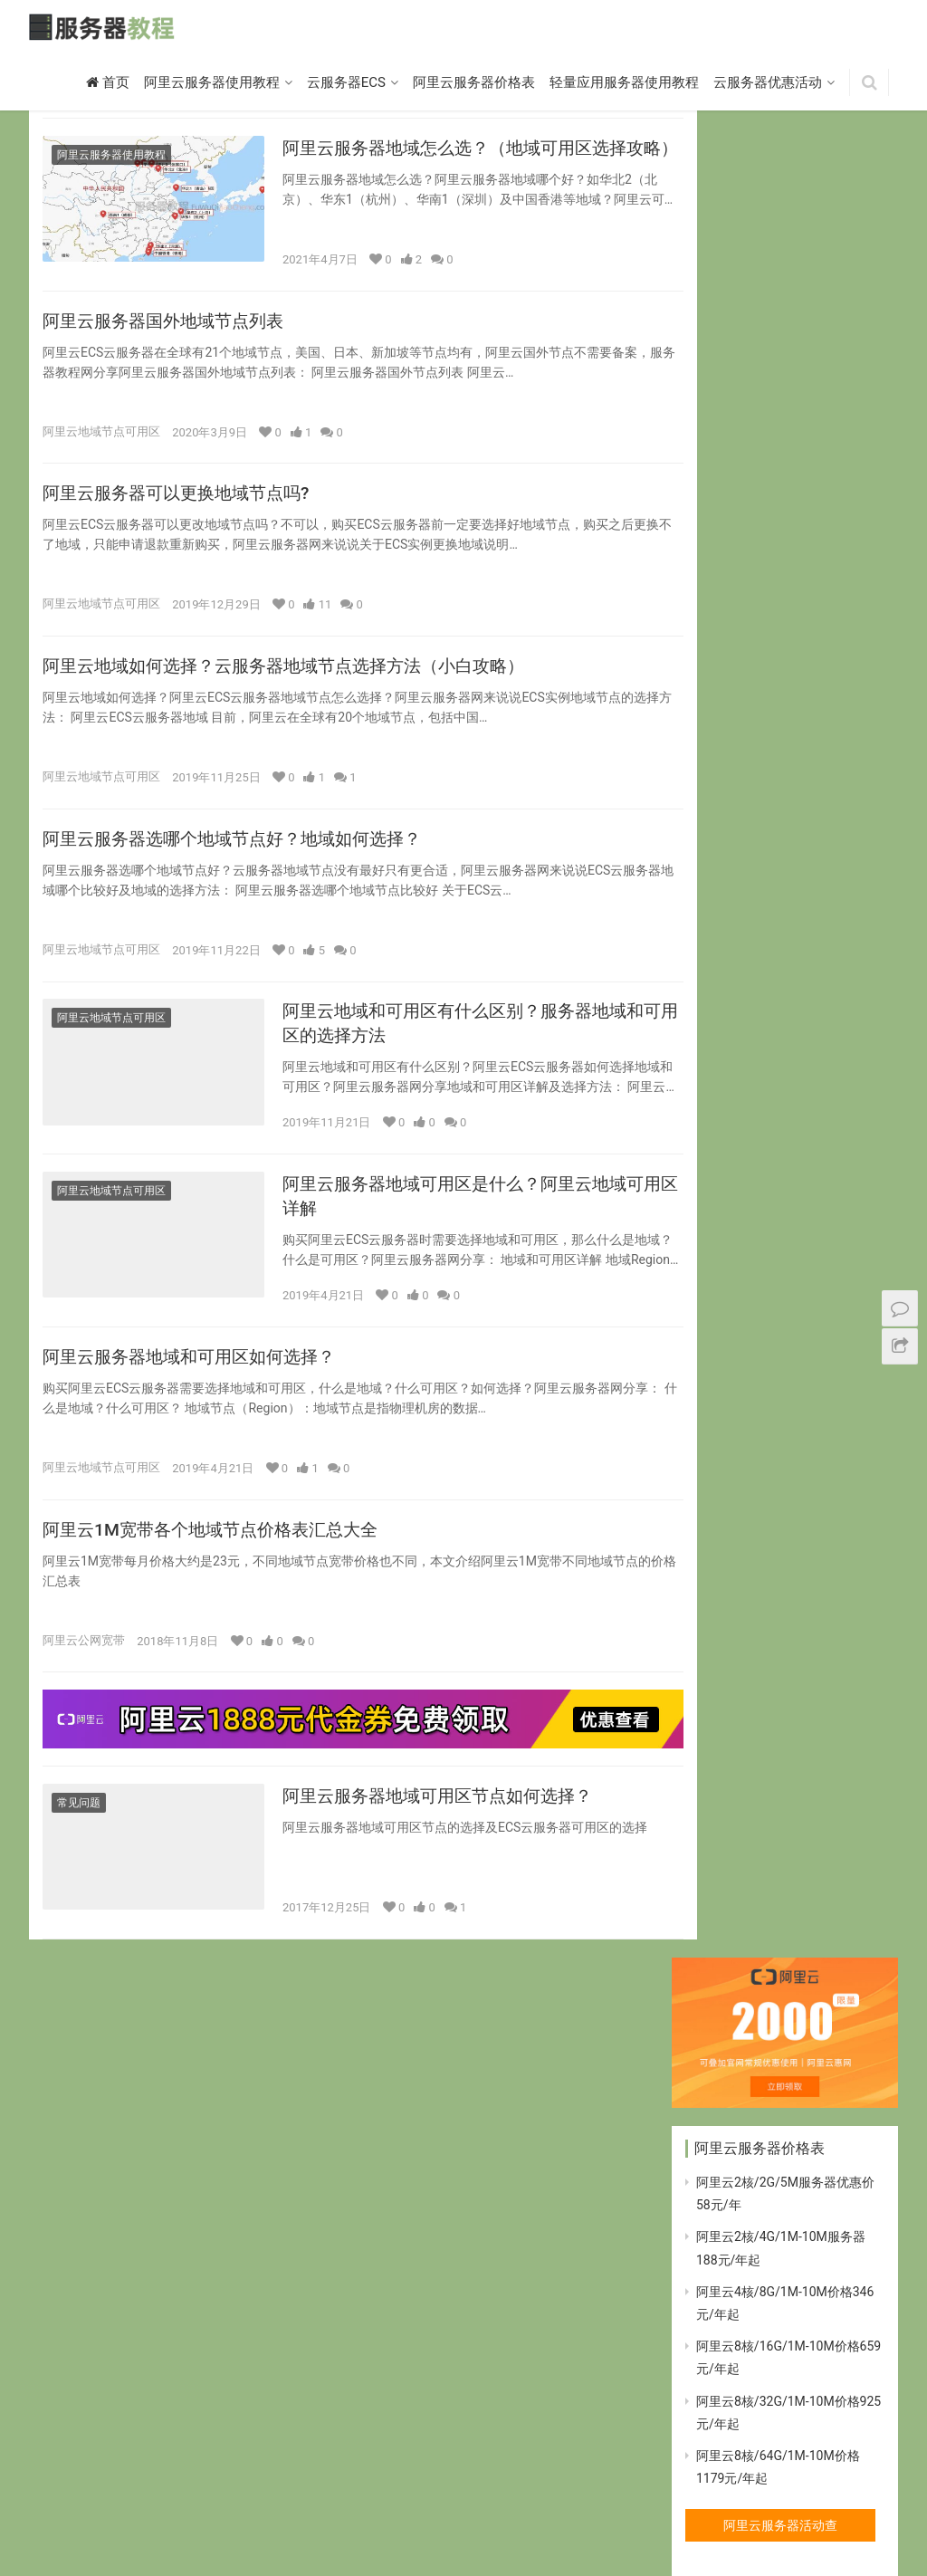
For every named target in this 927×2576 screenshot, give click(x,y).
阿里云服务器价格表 (474, 84)
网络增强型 (607, 2514)
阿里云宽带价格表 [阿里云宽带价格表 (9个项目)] (740, 2149)
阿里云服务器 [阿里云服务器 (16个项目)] (729, 2176)
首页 (107, 84)
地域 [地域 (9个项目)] (793, 1901)
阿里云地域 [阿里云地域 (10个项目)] (831, 2094)
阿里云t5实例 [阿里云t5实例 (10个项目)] (729, 2066)
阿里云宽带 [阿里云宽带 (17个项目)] (724, 2121)
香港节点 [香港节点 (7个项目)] (836, 2424)
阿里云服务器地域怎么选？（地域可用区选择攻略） (454, 162)
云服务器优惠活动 (767, 84)
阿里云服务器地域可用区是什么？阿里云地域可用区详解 (454, 1212)
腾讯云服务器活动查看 (780, 1745)
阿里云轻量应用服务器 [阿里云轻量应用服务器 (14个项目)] (751, 2396)
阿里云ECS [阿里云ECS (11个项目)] (723, 2012)
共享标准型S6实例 (122, 2514)
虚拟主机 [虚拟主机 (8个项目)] (719, 1956)
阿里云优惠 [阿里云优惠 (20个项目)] (819, 2066)
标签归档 (680, 2514)
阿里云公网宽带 (84, 1661)
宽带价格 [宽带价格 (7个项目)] (719, 1928)
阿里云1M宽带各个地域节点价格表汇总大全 (219, 1550)
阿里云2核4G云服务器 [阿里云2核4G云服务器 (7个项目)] (750, 1983)
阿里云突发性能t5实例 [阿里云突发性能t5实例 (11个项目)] (751, 2287)
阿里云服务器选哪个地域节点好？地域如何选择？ (242, 849)
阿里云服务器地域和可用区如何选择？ (196, 1375)
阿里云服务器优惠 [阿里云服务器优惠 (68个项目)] (740, 2232)
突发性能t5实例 (234, 2514)
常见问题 (78, 1823)
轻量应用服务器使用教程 (624, 84)
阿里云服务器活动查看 (780, 647)
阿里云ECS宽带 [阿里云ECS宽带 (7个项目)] (817, 2012)
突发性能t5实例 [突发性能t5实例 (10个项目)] (808, 1928)
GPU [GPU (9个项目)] (756, 1874)
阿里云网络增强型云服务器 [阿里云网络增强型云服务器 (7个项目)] (762, 2341)
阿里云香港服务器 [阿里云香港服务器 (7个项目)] (740, 2424)
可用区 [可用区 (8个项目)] (814, 1874)
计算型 (314, 2514)
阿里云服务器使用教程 (212, 84)
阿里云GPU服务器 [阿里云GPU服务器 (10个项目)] (740, 2039)
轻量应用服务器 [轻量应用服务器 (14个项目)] (809, 1956)
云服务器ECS (346, 84)
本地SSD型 (528, 2514)
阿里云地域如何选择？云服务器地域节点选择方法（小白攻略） (296, 674)
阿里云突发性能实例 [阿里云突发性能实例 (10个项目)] (746, 2314)
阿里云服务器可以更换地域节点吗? (183, 500)
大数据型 (375, 2514)
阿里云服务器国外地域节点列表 (169, 325)
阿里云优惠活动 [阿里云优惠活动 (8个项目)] (735, 2094)
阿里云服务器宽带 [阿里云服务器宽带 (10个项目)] (740, 2259)
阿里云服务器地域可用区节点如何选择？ (445, 1817)
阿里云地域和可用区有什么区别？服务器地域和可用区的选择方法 (454, 1036)
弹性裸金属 (449, 2514)
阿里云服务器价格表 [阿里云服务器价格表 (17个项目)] (746, 2204)
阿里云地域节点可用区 (101, 436)
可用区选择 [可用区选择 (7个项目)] (724, 1901)
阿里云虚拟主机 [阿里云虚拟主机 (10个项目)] (735, 2369)
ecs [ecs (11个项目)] (705, 1874)
